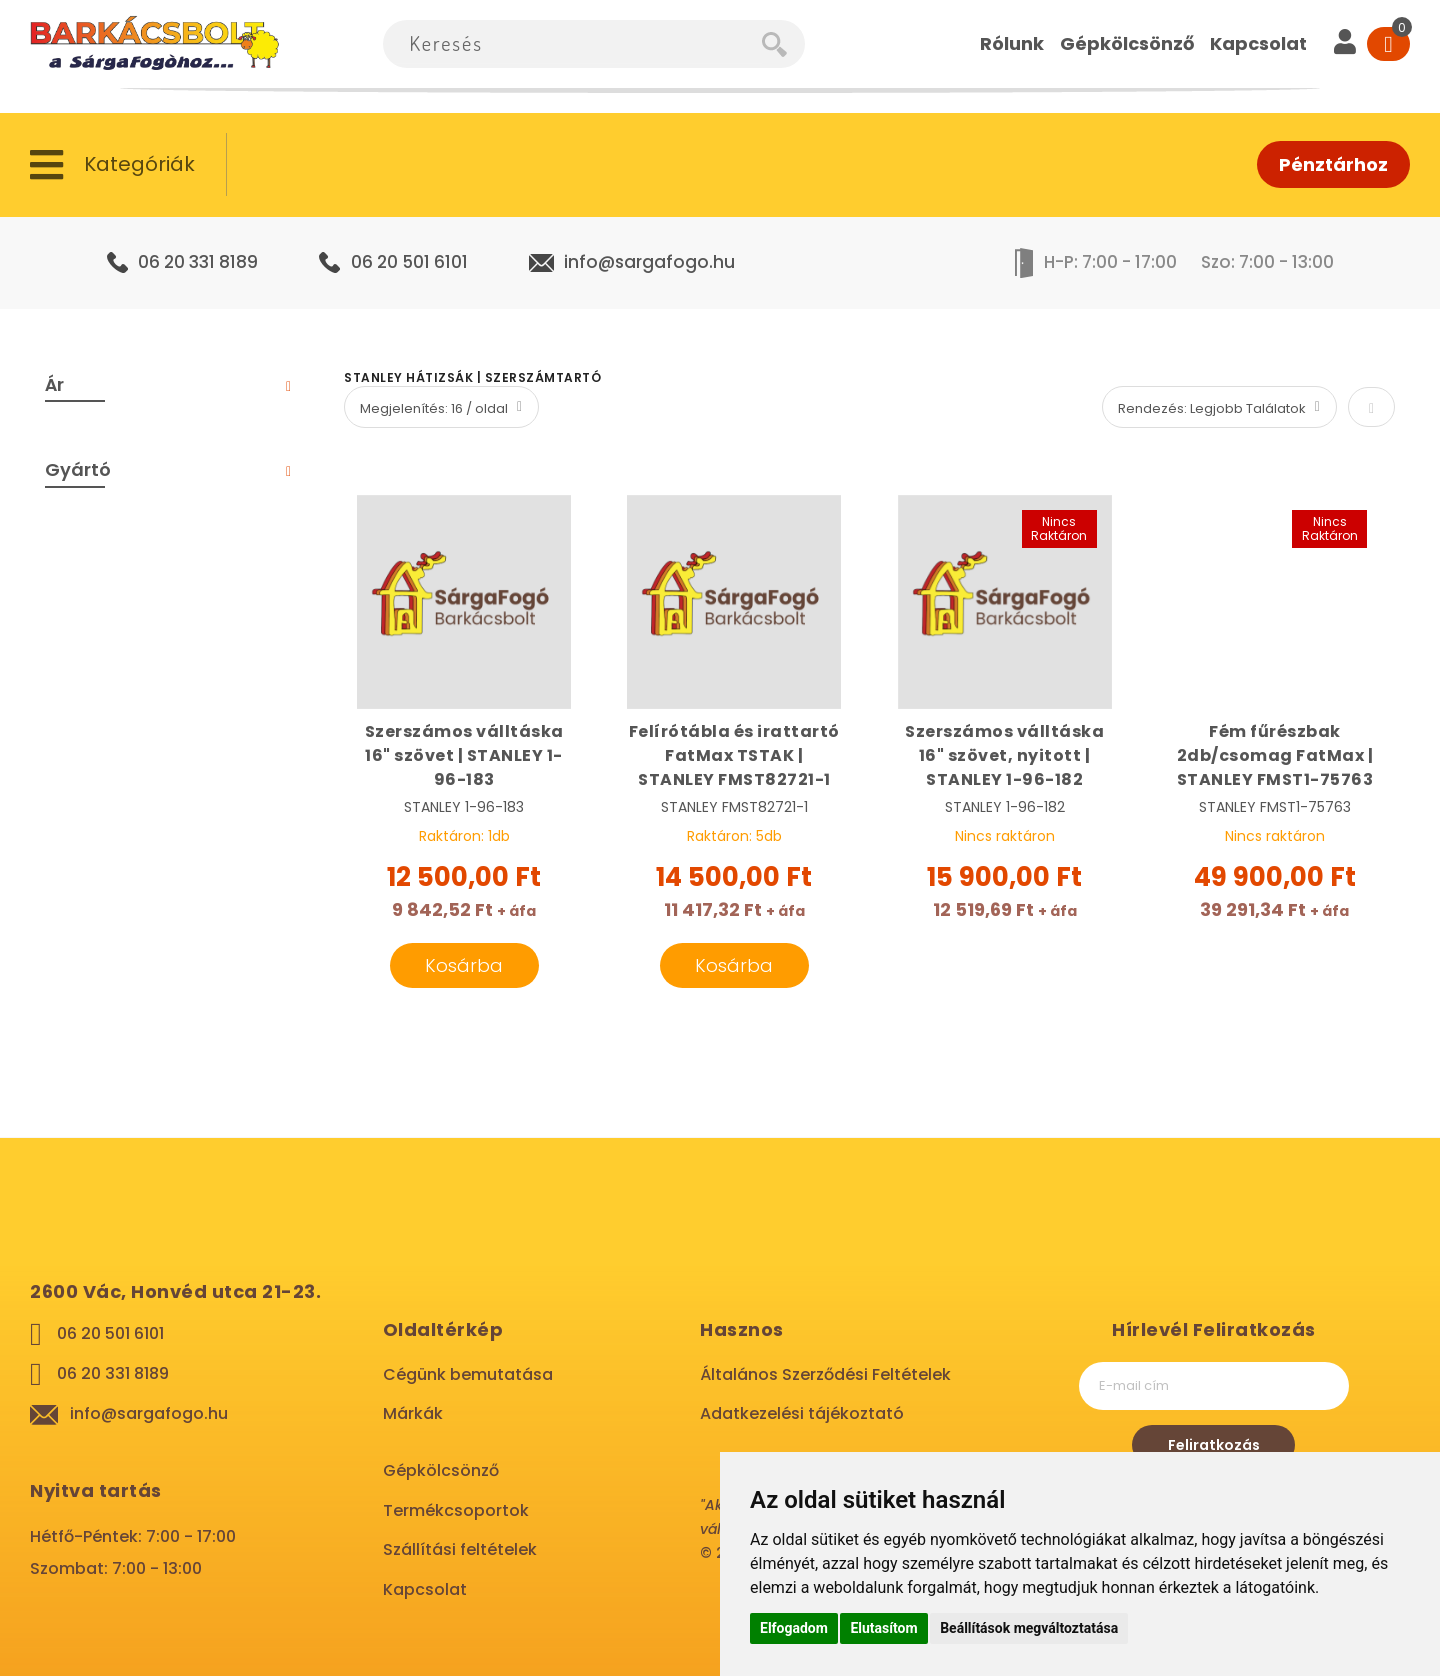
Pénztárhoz (1333, 164)
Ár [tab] (54, 384)
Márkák (413, 1413)
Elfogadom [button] (794, 1628)
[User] (1345, 44)
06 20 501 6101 (409, 262)
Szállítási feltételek (460, 1549)
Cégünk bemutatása (468, 1374)
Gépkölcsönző (441, 1470)
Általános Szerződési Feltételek (825, 1374)
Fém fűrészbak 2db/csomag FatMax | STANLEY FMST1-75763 (1275, 755)
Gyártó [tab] (78, 469)
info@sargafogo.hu (649, 262)
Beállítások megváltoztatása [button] (1029, 1628)
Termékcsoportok (456, 1510)
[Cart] (1388, 44)
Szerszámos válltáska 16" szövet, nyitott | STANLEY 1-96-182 (1004, 755)
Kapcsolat (425, 1589)
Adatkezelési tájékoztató (802, 1413)
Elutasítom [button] (883, 1628)
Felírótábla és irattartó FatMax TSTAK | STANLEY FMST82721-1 (734, 755)
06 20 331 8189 (198, 262)
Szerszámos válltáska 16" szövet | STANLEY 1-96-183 (464, 755)
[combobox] (572, 44)
